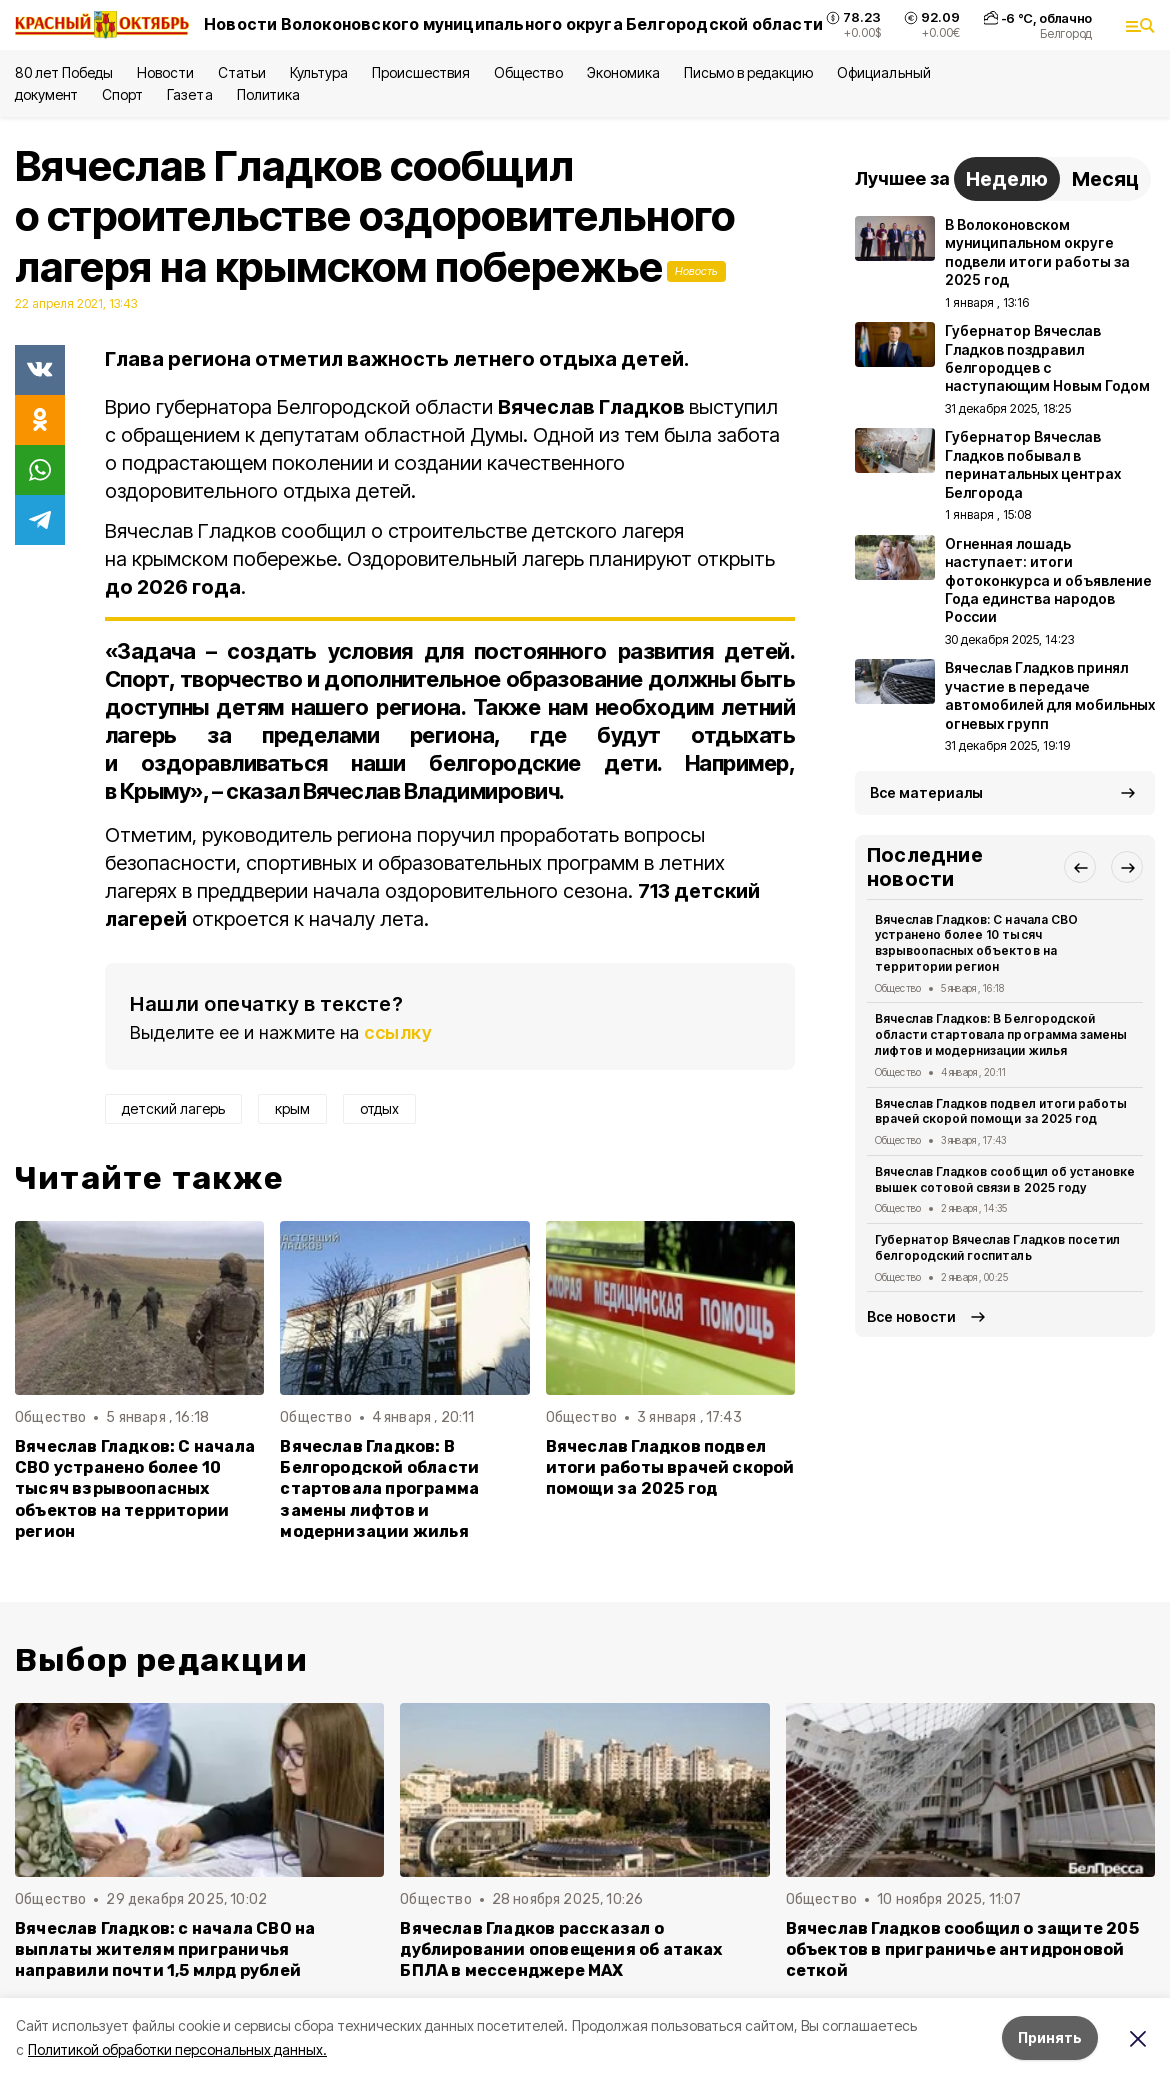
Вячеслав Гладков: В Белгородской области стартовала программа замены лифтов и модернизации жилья (379, 1488)
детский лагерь (173, 1108)
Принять (1050, 2037)
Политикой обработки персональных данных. (177, 2049)
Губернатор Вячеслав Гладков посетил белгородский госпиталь (997, 1247)
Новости (165, 72)
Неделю (1007, 179)
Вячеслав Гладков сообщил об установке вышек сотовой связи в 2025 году (1005, 1179)
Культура (319, 72)
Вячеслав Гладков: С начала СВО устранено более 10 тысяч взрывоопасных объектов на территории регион (135, 1488)
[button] (1080, 867)
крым (292, 1108)
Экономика (623, 72)
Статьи (242, 72)
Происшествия (421, 72)
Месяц (1105, 179)
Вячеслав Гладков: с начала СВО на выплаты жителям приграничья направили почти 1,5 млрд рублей (165, 1949)
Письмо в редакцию (748, 72)
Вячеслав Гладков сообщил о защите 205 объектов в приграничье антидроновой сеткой (962, 1949)
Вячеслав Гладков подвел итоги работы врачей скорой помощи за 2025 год (670, 1467)
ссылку (398, 1032)
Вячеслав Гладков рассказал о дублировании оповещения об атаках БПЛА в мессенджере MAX (561, 1949)
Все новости (911, 1316)
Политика (268, 94)
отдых (379, 1108)
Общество (528, 72)
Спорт (122, 94)
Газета (189, 94)
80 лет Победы (64, 72)
